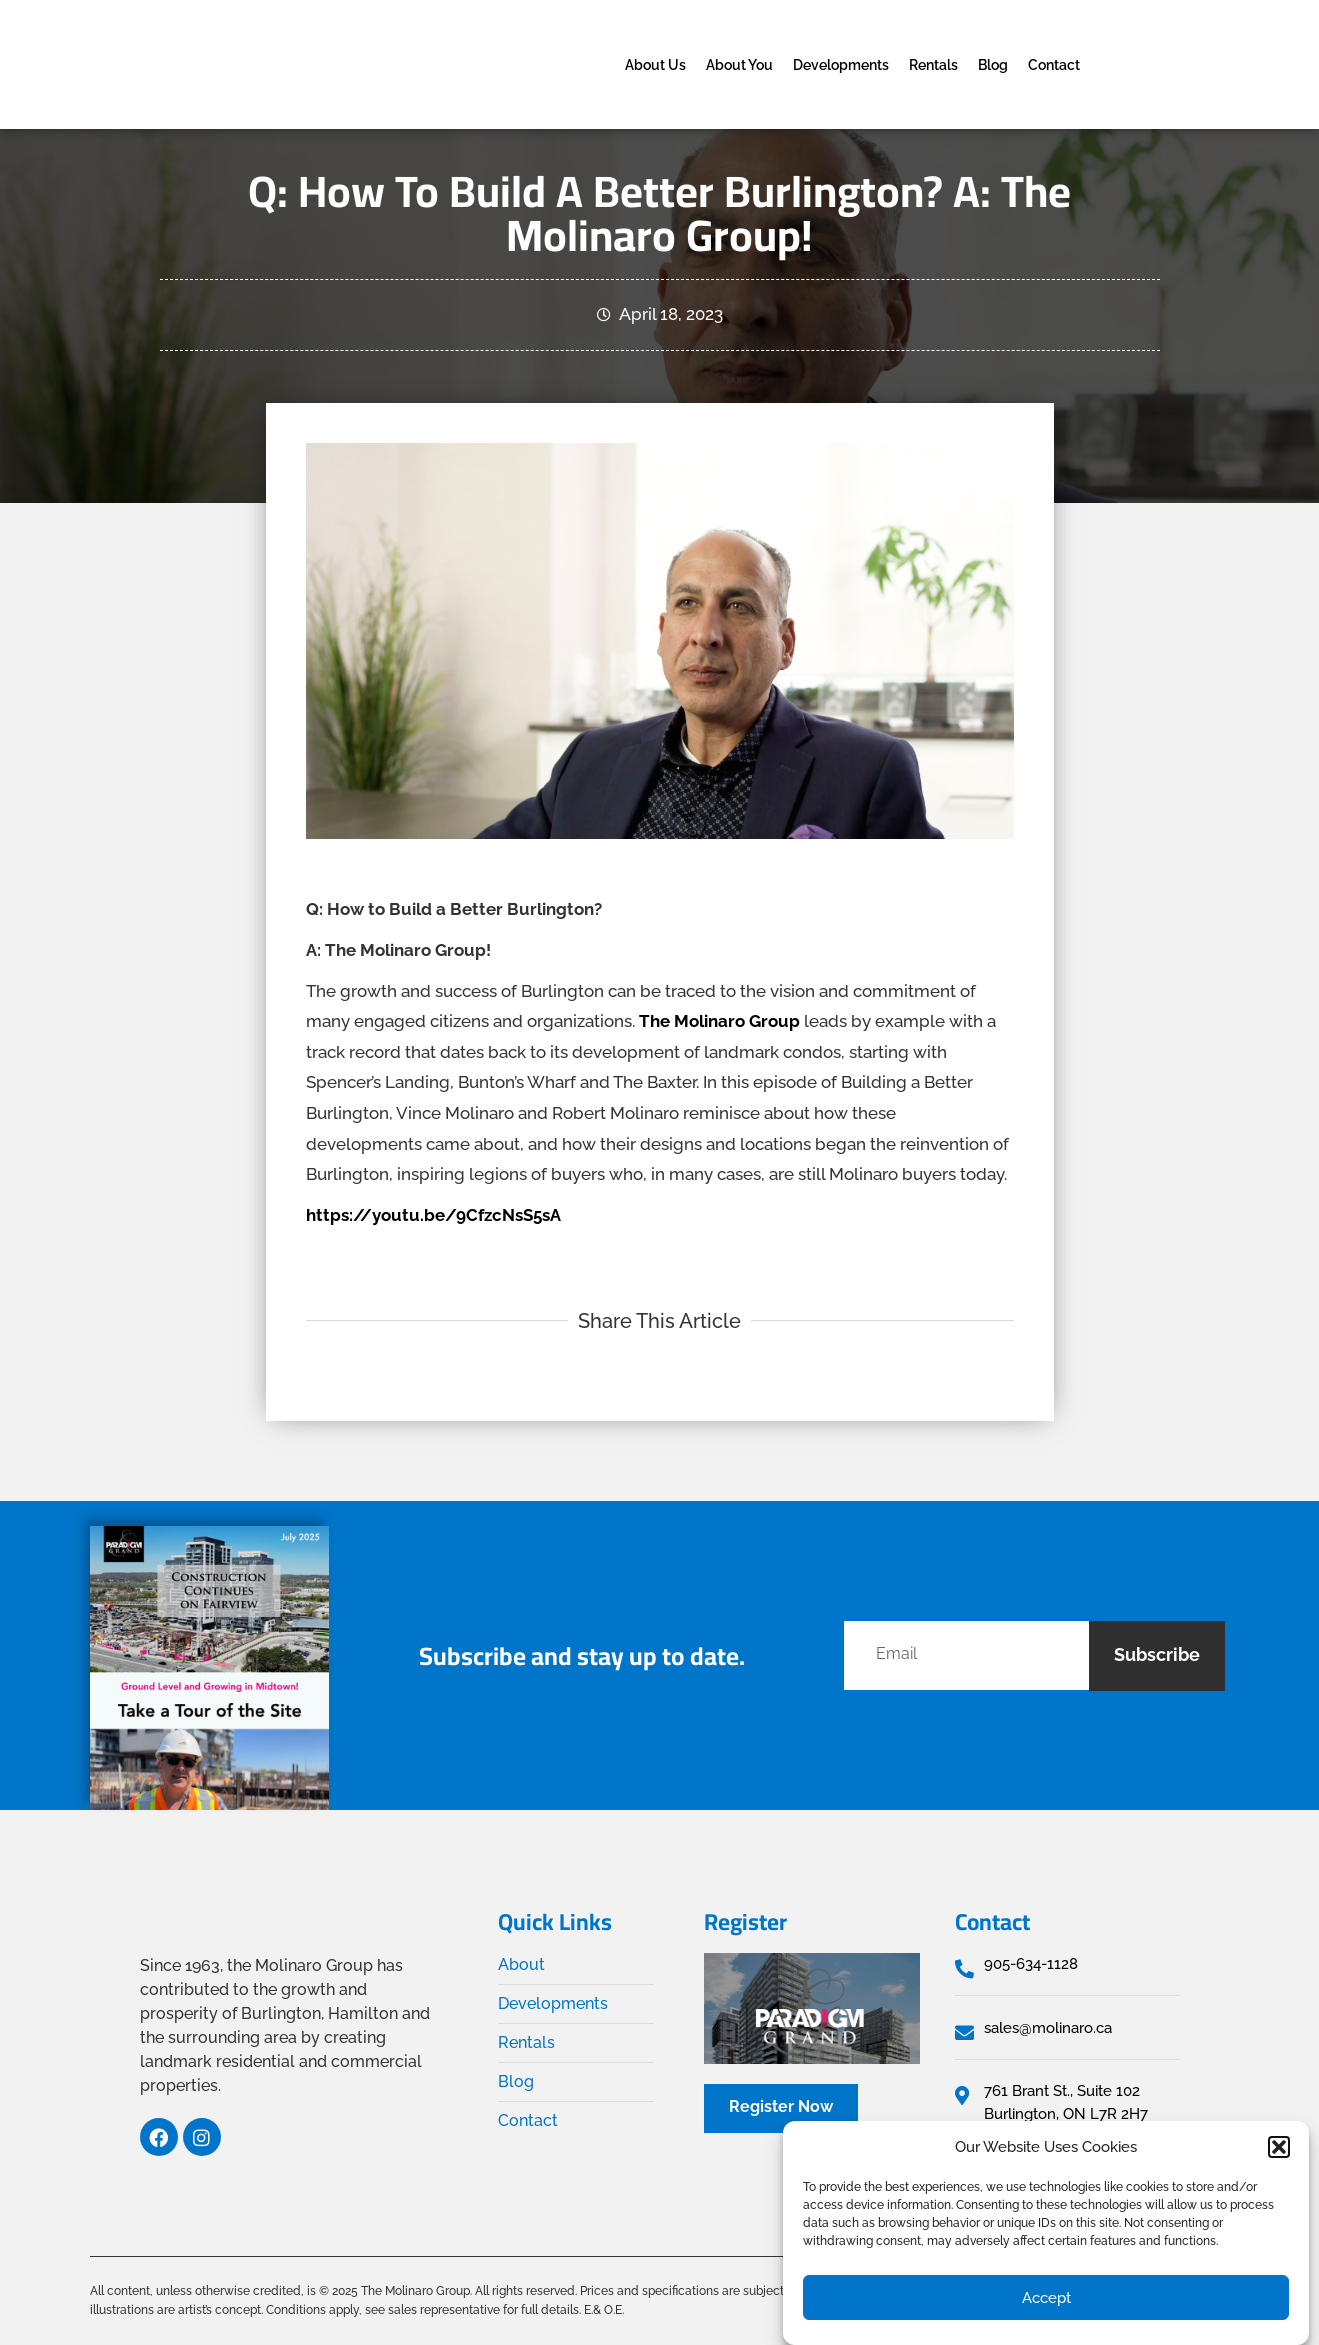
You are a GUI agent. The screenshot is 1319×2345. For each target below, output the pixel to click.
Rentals (933, 65)
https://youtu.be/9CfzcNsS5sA (433, 1215)
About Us (655, 65)
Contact (1054, 65)
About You (739, 65)
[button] (1279, 2147)
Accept (1046, 2298)
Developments (841, 65)
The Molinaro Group (719, 1021)
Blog (993, 65)
